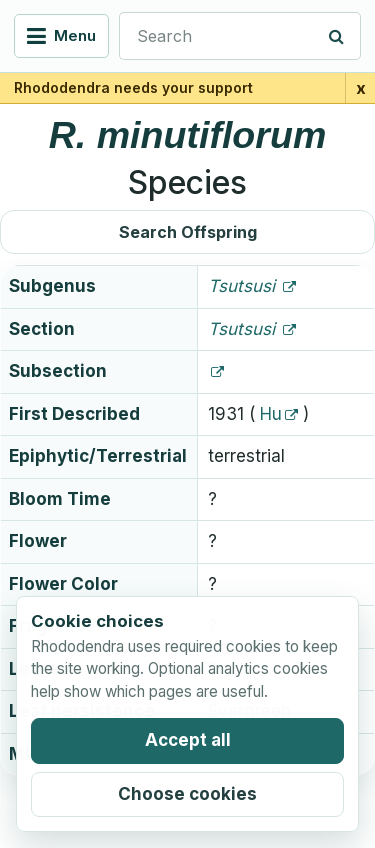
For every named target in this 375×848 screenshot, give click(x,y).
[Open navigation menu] (61, 36)
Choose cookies (187, 794)
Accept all (188, 740)
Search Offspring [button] (188, 232)
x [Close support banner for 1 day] (361, 88)
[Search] (337, 36)
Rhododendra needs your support (133, 87)
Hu (271, 414)
